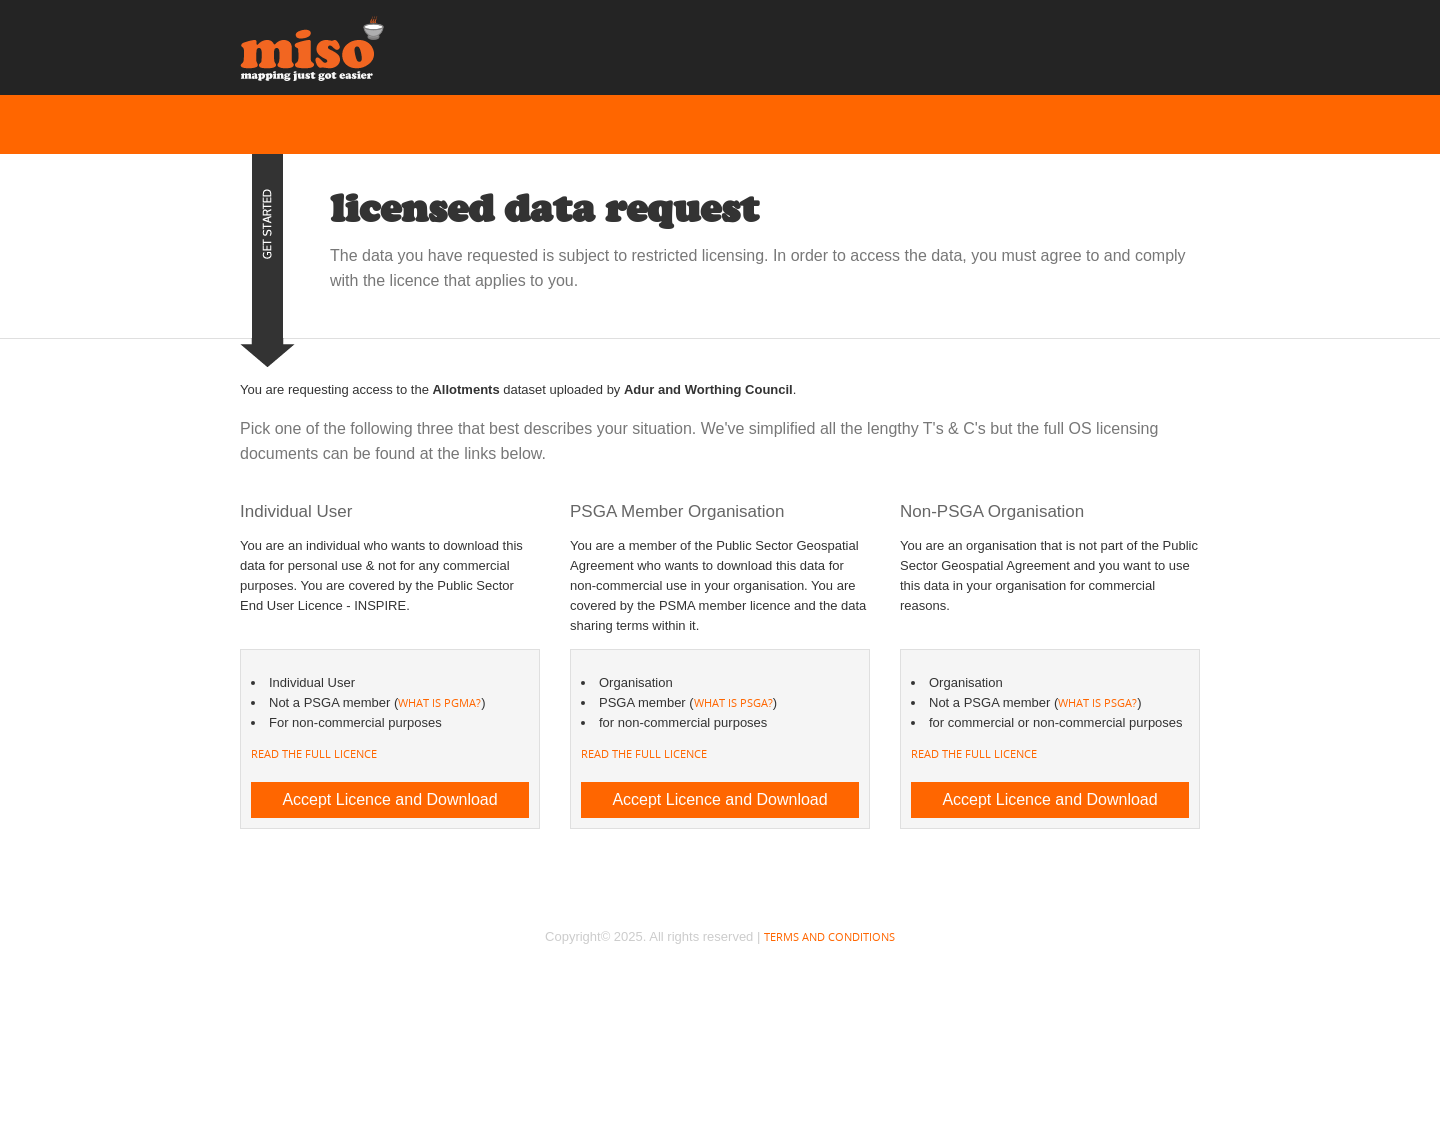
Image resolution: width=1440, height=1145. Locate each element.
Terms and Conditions (829, 936)
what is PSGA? (733, 702)
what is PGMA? (439, 702)
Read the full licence (314, 753)
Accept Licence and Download (389, 799)
